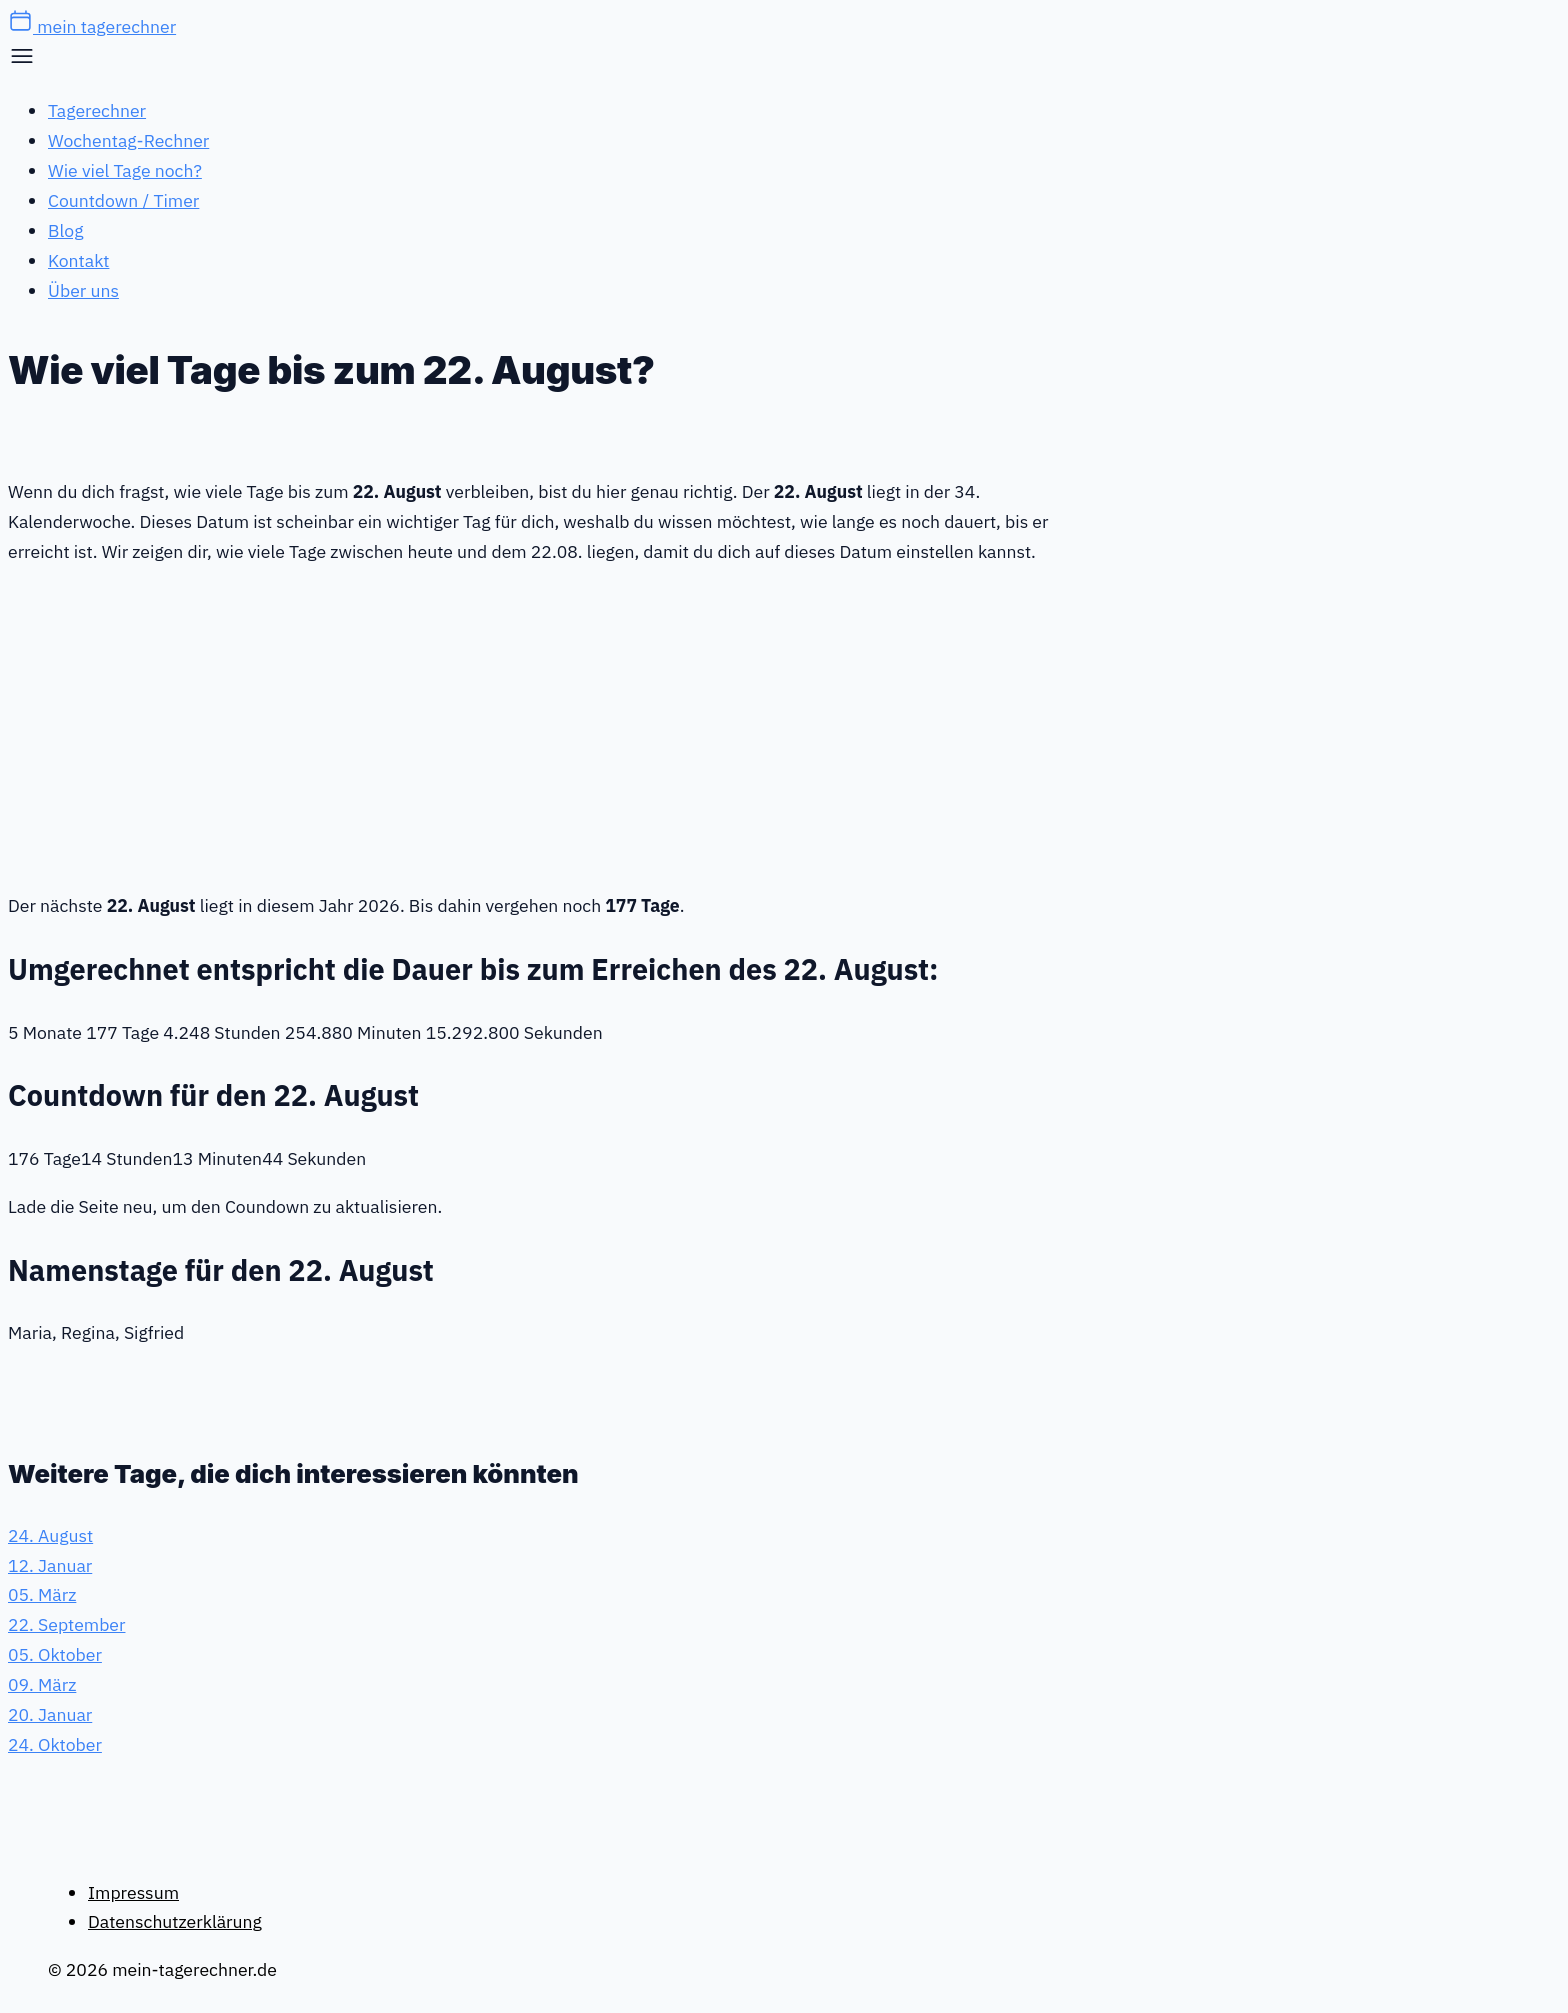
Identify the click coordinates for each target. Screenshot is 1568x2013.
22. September (66, 1624)
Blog (65, 230)
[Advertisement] (558, 725)
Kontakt (78, 260)
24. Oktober (55, 1744)
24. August (50, 1535)
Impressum (133, 1892)
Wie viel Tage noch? (125, 170)
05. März (42, 1594)
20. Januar (50, 1714)
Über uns (83, 290)
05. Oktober (55, 1654)
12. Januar (50, 1565)
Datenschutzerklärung (175, 1921)
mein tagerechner (92, 26)
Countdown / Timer (123, 200)
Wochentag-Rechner (128, 140)
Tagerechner (97, 110)
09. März (42, 1684)
